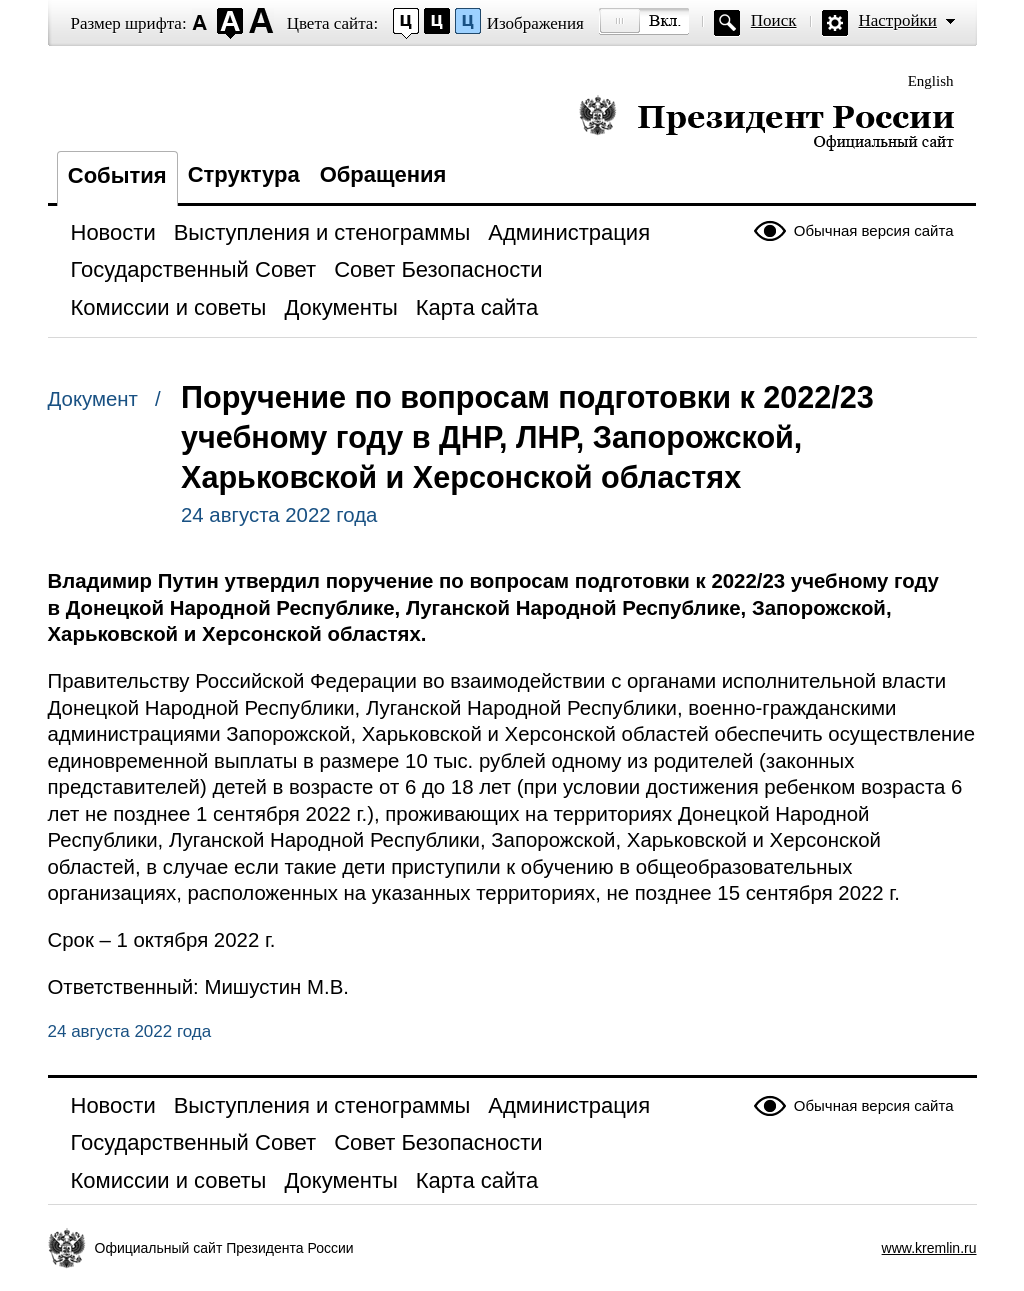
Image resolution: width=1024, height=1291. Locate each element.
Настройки (898, 20)
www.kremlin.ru (929, 1248)
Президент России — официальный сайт (766, 122)
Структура (244, 174)
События (117, 175)
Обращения (383, 174)
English (931, 81)
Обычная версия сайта (874, 230)
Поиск (774, 20)
